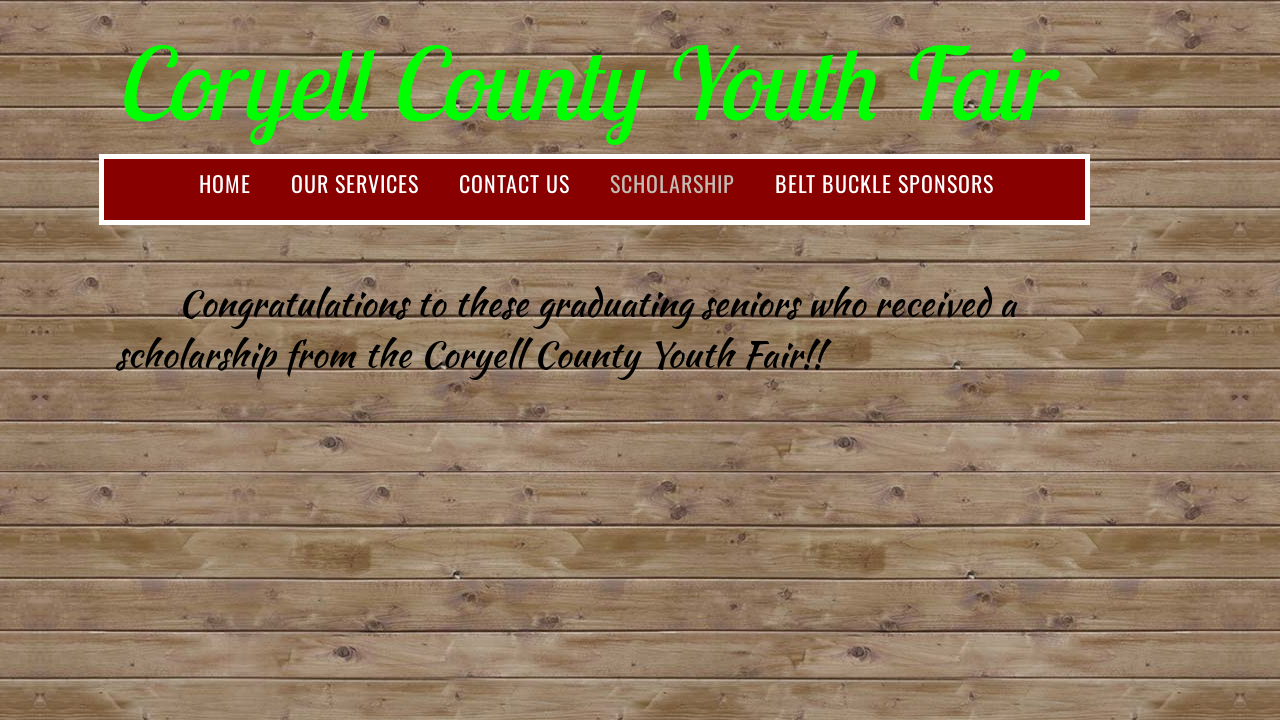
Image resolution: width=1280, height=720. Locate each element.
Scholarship (672, 183)
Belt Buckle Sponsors (884, 183)
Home (225, 183)
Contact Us (514, 183)
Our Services (355, 183)
